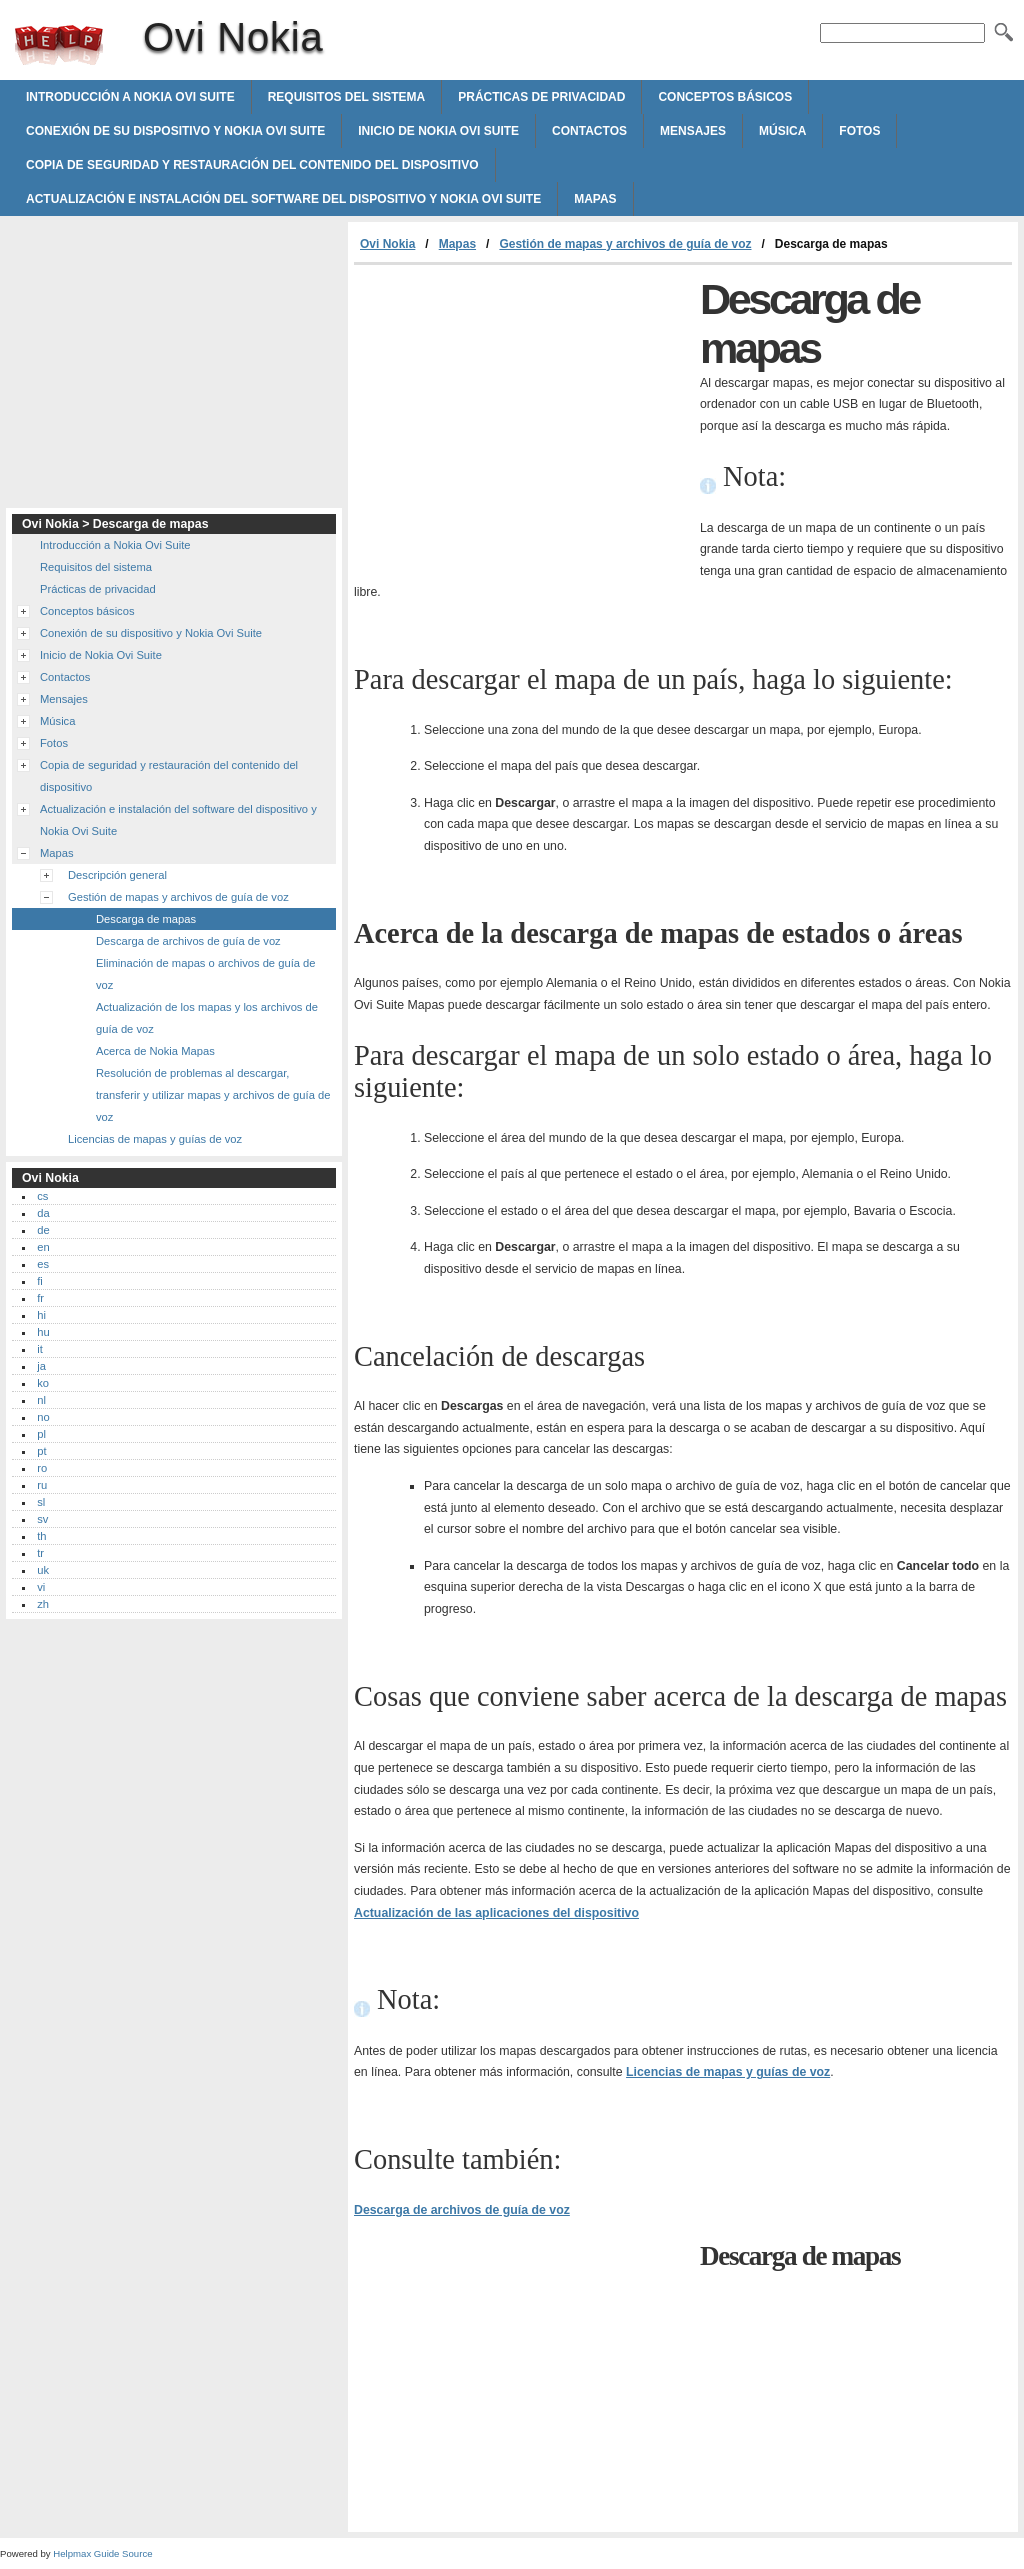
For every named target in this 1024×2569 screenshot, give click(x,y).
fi (40, 1281)
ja (41, 1366)
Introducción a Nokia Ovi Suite (130, 97)
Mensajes (693, 131)
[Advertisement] (522, 415)
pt (41, 1451)
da (43, 1213)
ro (42, 1468)
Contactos (589, 131)
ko (43, 1383)
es (43, 1264)
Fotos (859, 131)
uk (43, 1570)
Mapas (595, 199)
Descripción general (117, 875)
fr (40, 1298)
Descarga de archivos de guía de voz (462, 2210)
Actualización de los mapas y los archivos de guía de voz (207, 1018)
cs (42, 1196)
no (43, 1417)
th (41, 1536)
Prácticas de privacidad (541, 97)
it (40, 1349)
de (43, 1230)
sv (42, 1519)
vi (41, 1587)
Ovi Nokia (59, 45)
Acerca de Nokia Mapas (155, 1051)
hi (41, 1315)
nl (41, 1400)
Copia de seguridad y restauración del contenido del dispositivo (252, 165)
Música (782, 131)
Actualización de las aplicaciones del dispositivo (496, 1913)
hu (43, 1332)
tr (40, 1553)
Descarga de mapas (146, 919)
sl (41, 1502)
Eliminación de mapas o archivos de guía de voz (206, 974)
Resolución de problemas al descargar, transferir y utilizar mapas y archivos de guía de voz (213, 1095)
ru (42, 1485)
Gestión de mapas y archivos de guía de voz (625, 244)
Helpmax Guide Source (102, 2553)
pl (41, 1434)
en (43, 1247)
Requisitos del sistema (347, 97)
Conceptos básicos (725, 97)
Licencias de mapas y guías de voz (728, 2072)
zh (43, 1604)
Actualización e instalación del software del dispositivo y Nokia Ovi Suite (283, 199)
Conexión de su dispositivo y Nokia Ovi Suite (175, 131)
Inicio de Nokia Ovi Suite (438, 131)
